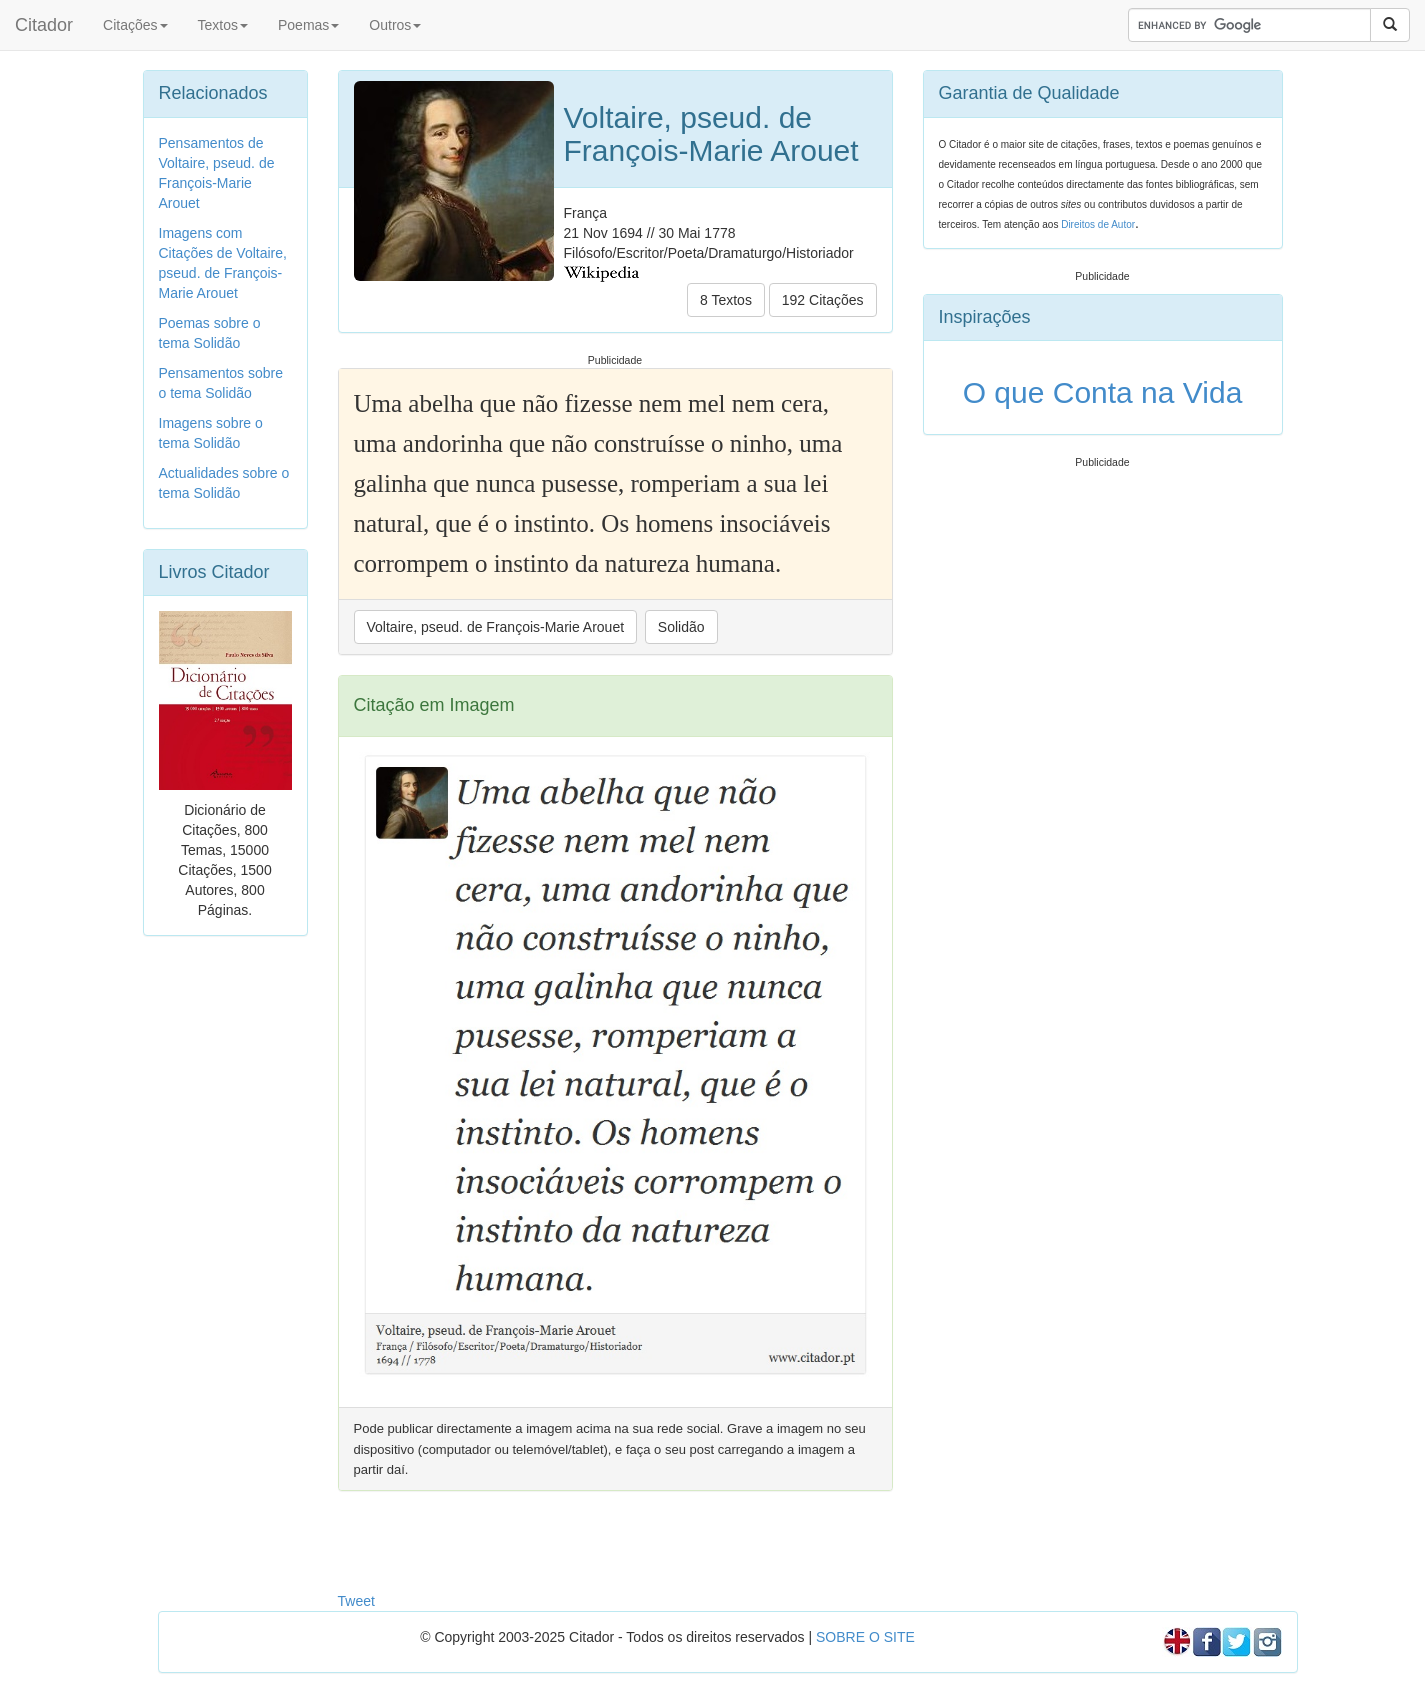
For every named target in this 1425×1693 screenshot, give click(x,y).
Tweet (356, 1601)
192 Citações (823, 300)
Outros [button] (395, 25)
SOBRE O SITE (865, 1637)
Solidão (681, 627)
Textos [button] (223, 25)
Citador (44, 25)
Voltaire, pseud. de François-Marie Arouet (496, 627)
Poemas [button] (308, 25)
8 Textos (726, 300)
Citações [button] (135, 25)
